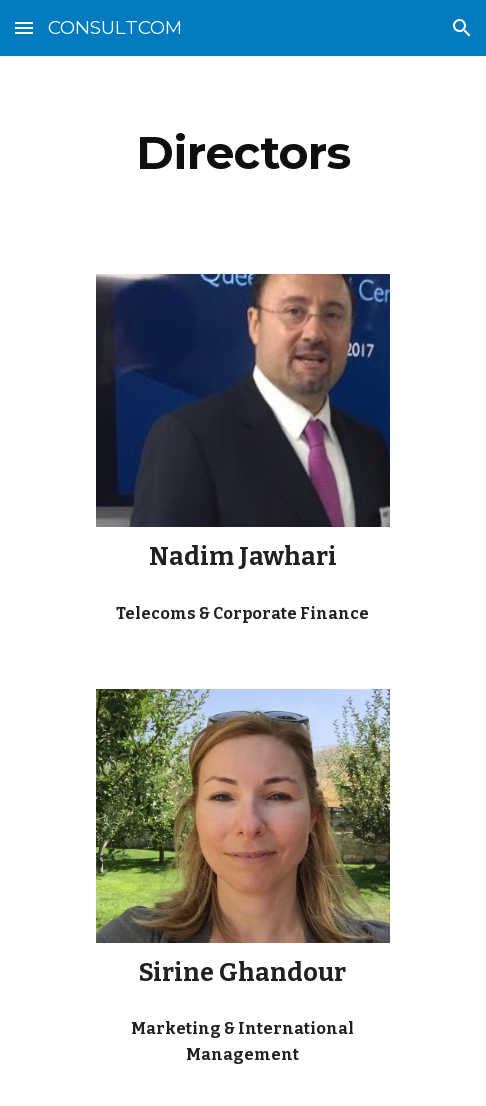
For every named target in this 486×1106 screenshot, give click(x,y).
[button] (24, 27)
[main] (243, 153)
